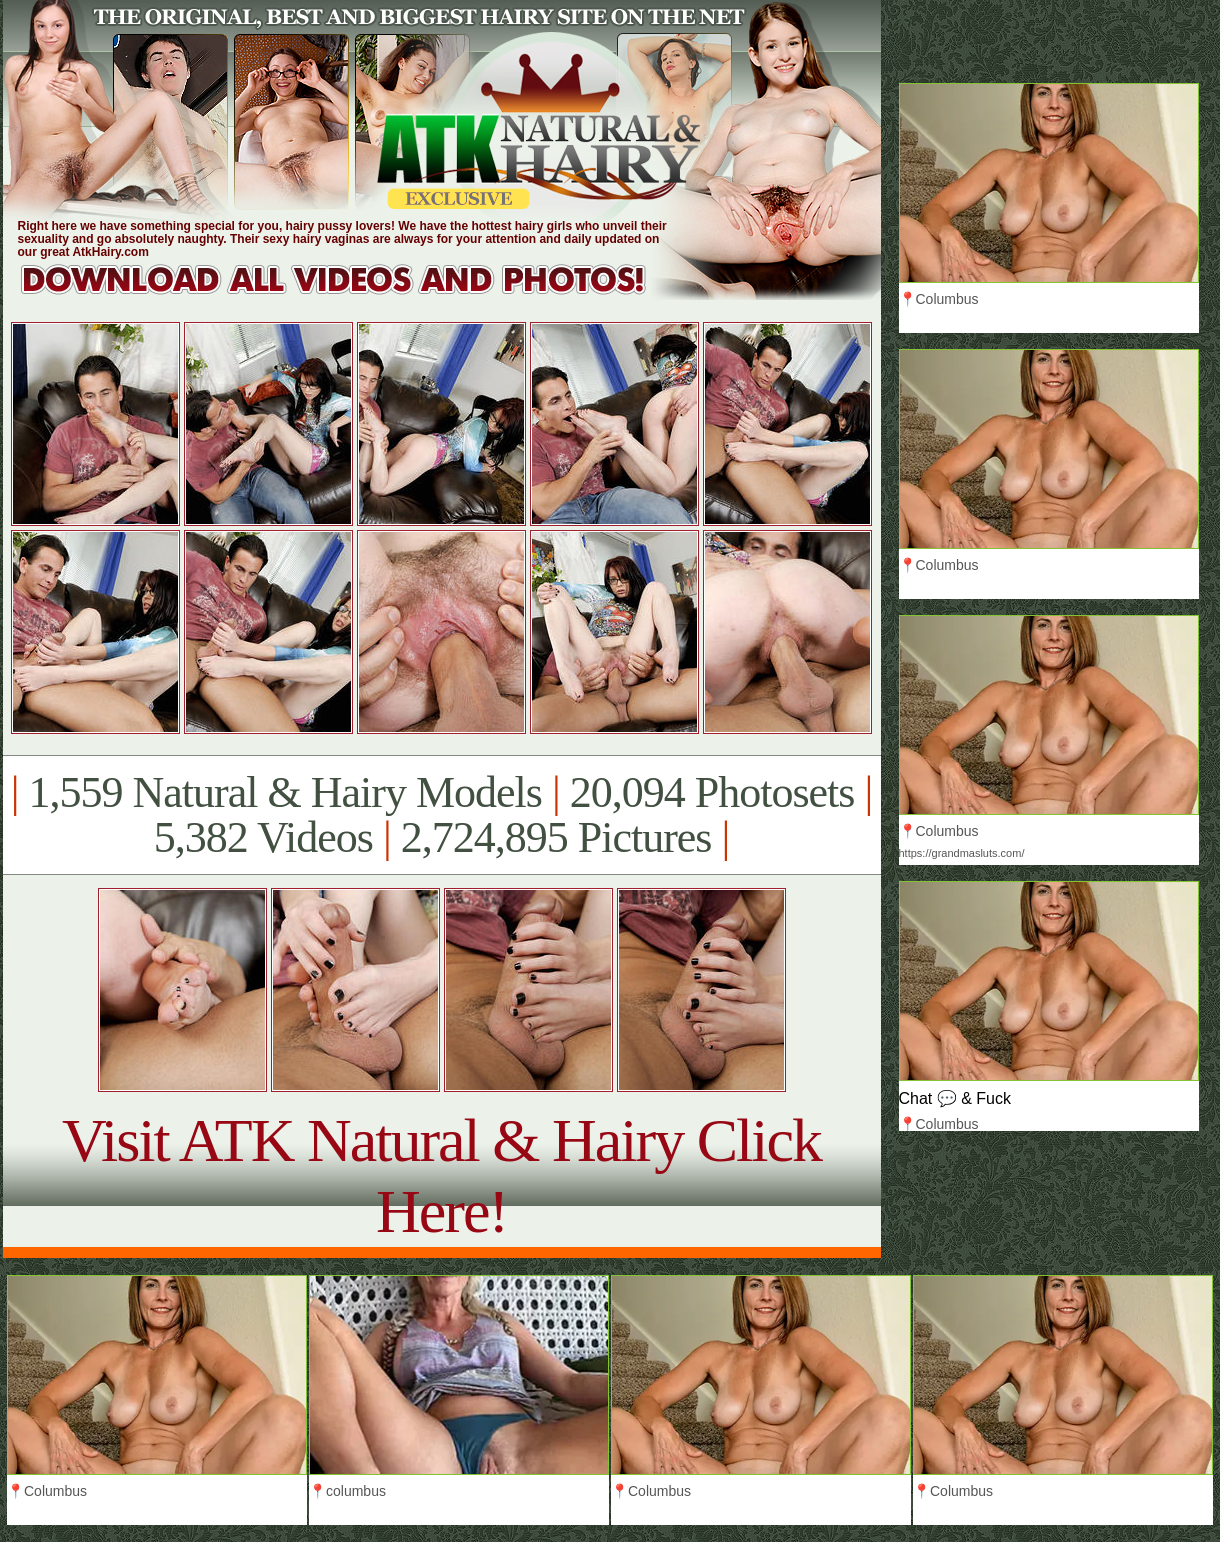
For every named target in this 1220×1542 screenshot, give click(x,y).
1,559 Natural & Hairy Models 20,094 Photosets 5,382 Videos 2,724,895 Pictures (441, 815)
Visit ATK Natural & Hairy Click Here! (441, 1175)
